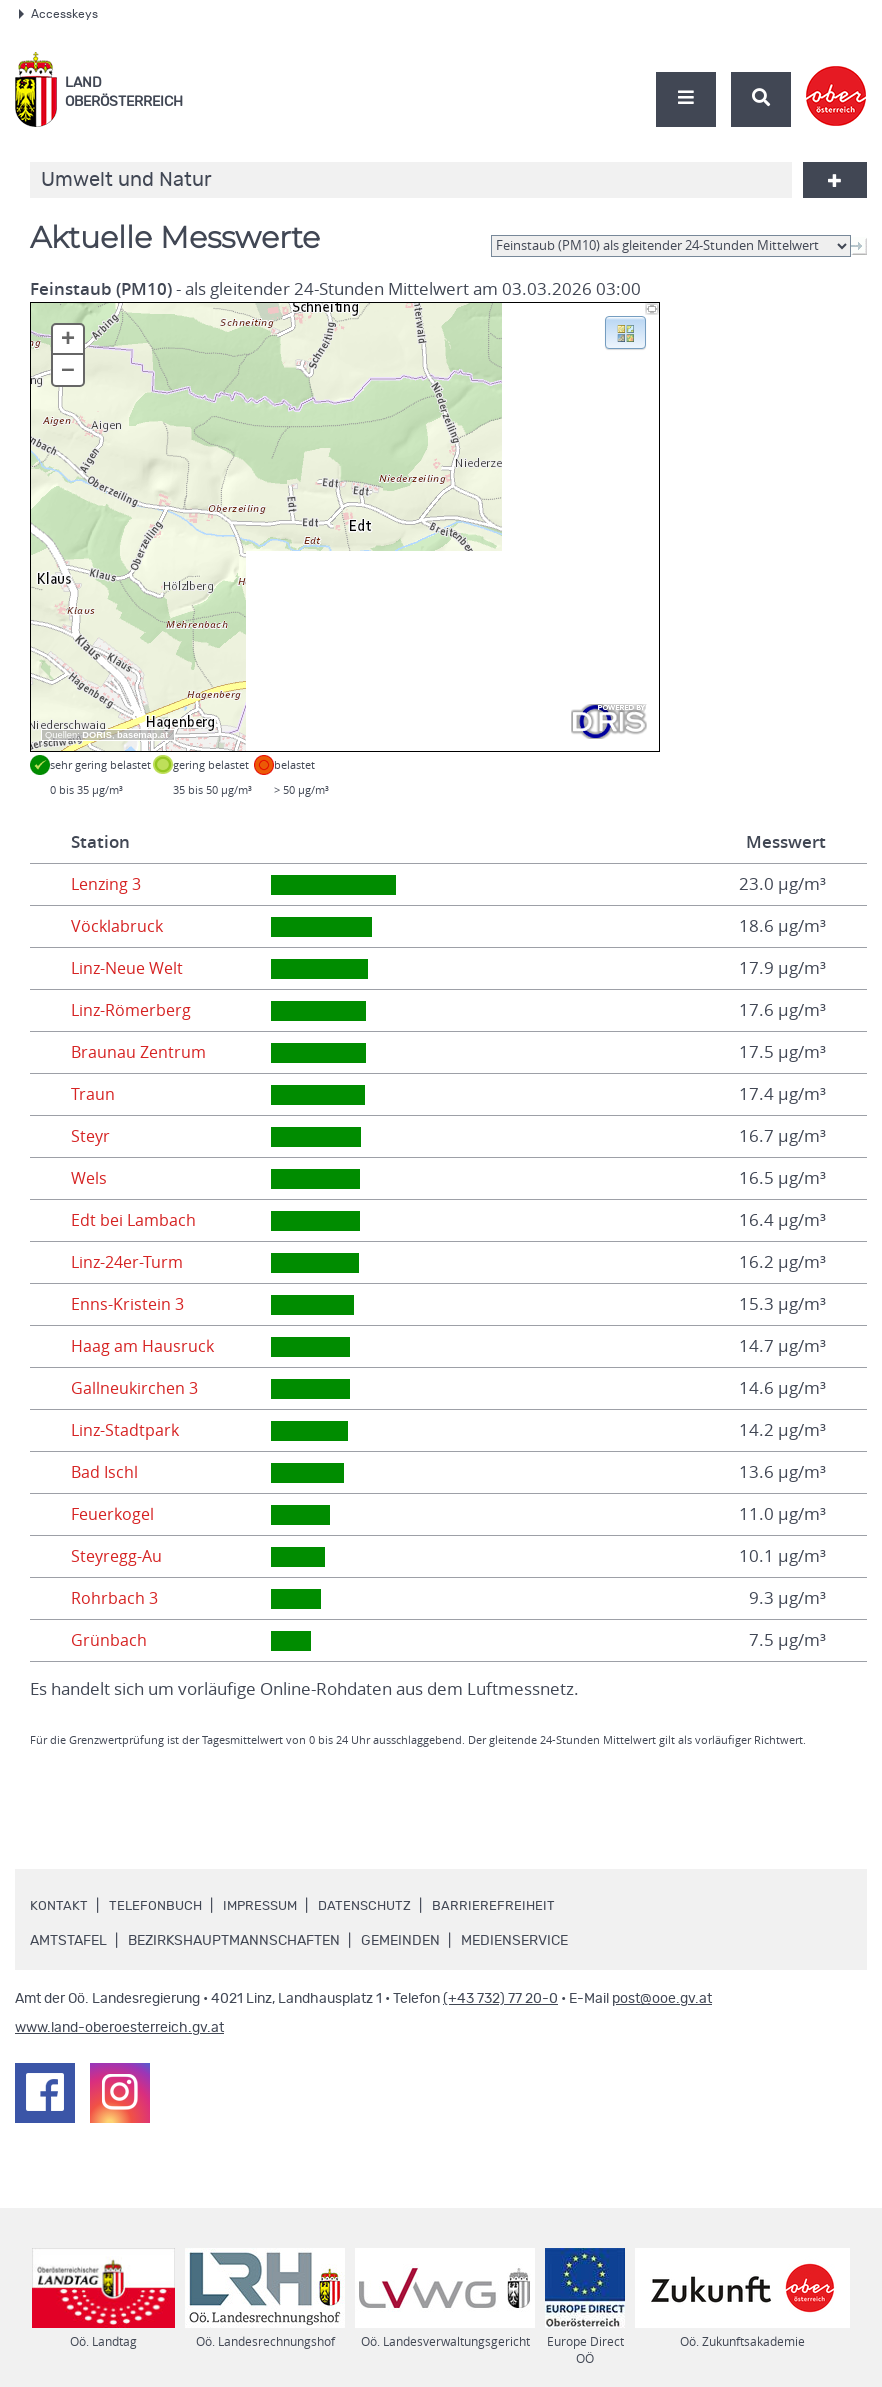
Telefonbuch (157, 1906)
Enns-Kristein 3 (128, 1304)
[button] (625, 331)
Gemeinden (400, 1941)
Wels (90, 1178)
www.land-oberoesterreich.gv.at (119, 2028)
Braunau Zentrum (140, 1052)
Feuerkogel (115, 1514)
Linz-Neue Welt (130, 968)
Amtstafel (68, 1941)
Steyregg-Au (118, 1556)
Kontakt (59, 1906)
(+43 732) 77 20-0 (500, 1999)
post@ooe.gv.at (662, 1999)
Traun (93, 1094)
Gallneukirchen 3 (136, 1388)
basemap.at (142, 735)
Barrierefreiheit (509, 1906)
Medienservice (514, 1941)
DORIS (97, 735)
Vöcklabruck (118, 926)
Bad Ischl (105, 1472)
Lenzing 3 (108, 884)
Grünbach (109, 1640)
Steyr (91, 1136)
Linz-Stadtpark (126, 1430)
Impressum (267, 1906)
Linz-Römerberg (134, 1010)
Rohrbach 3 (115, 1598)
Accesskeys (58, 14)
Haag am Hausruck (144, 1346)
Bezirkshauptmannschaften (234, 1941)
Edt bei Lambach (135, 1220)
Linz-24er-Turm (130, 1262)
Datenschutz (377, 1906)
